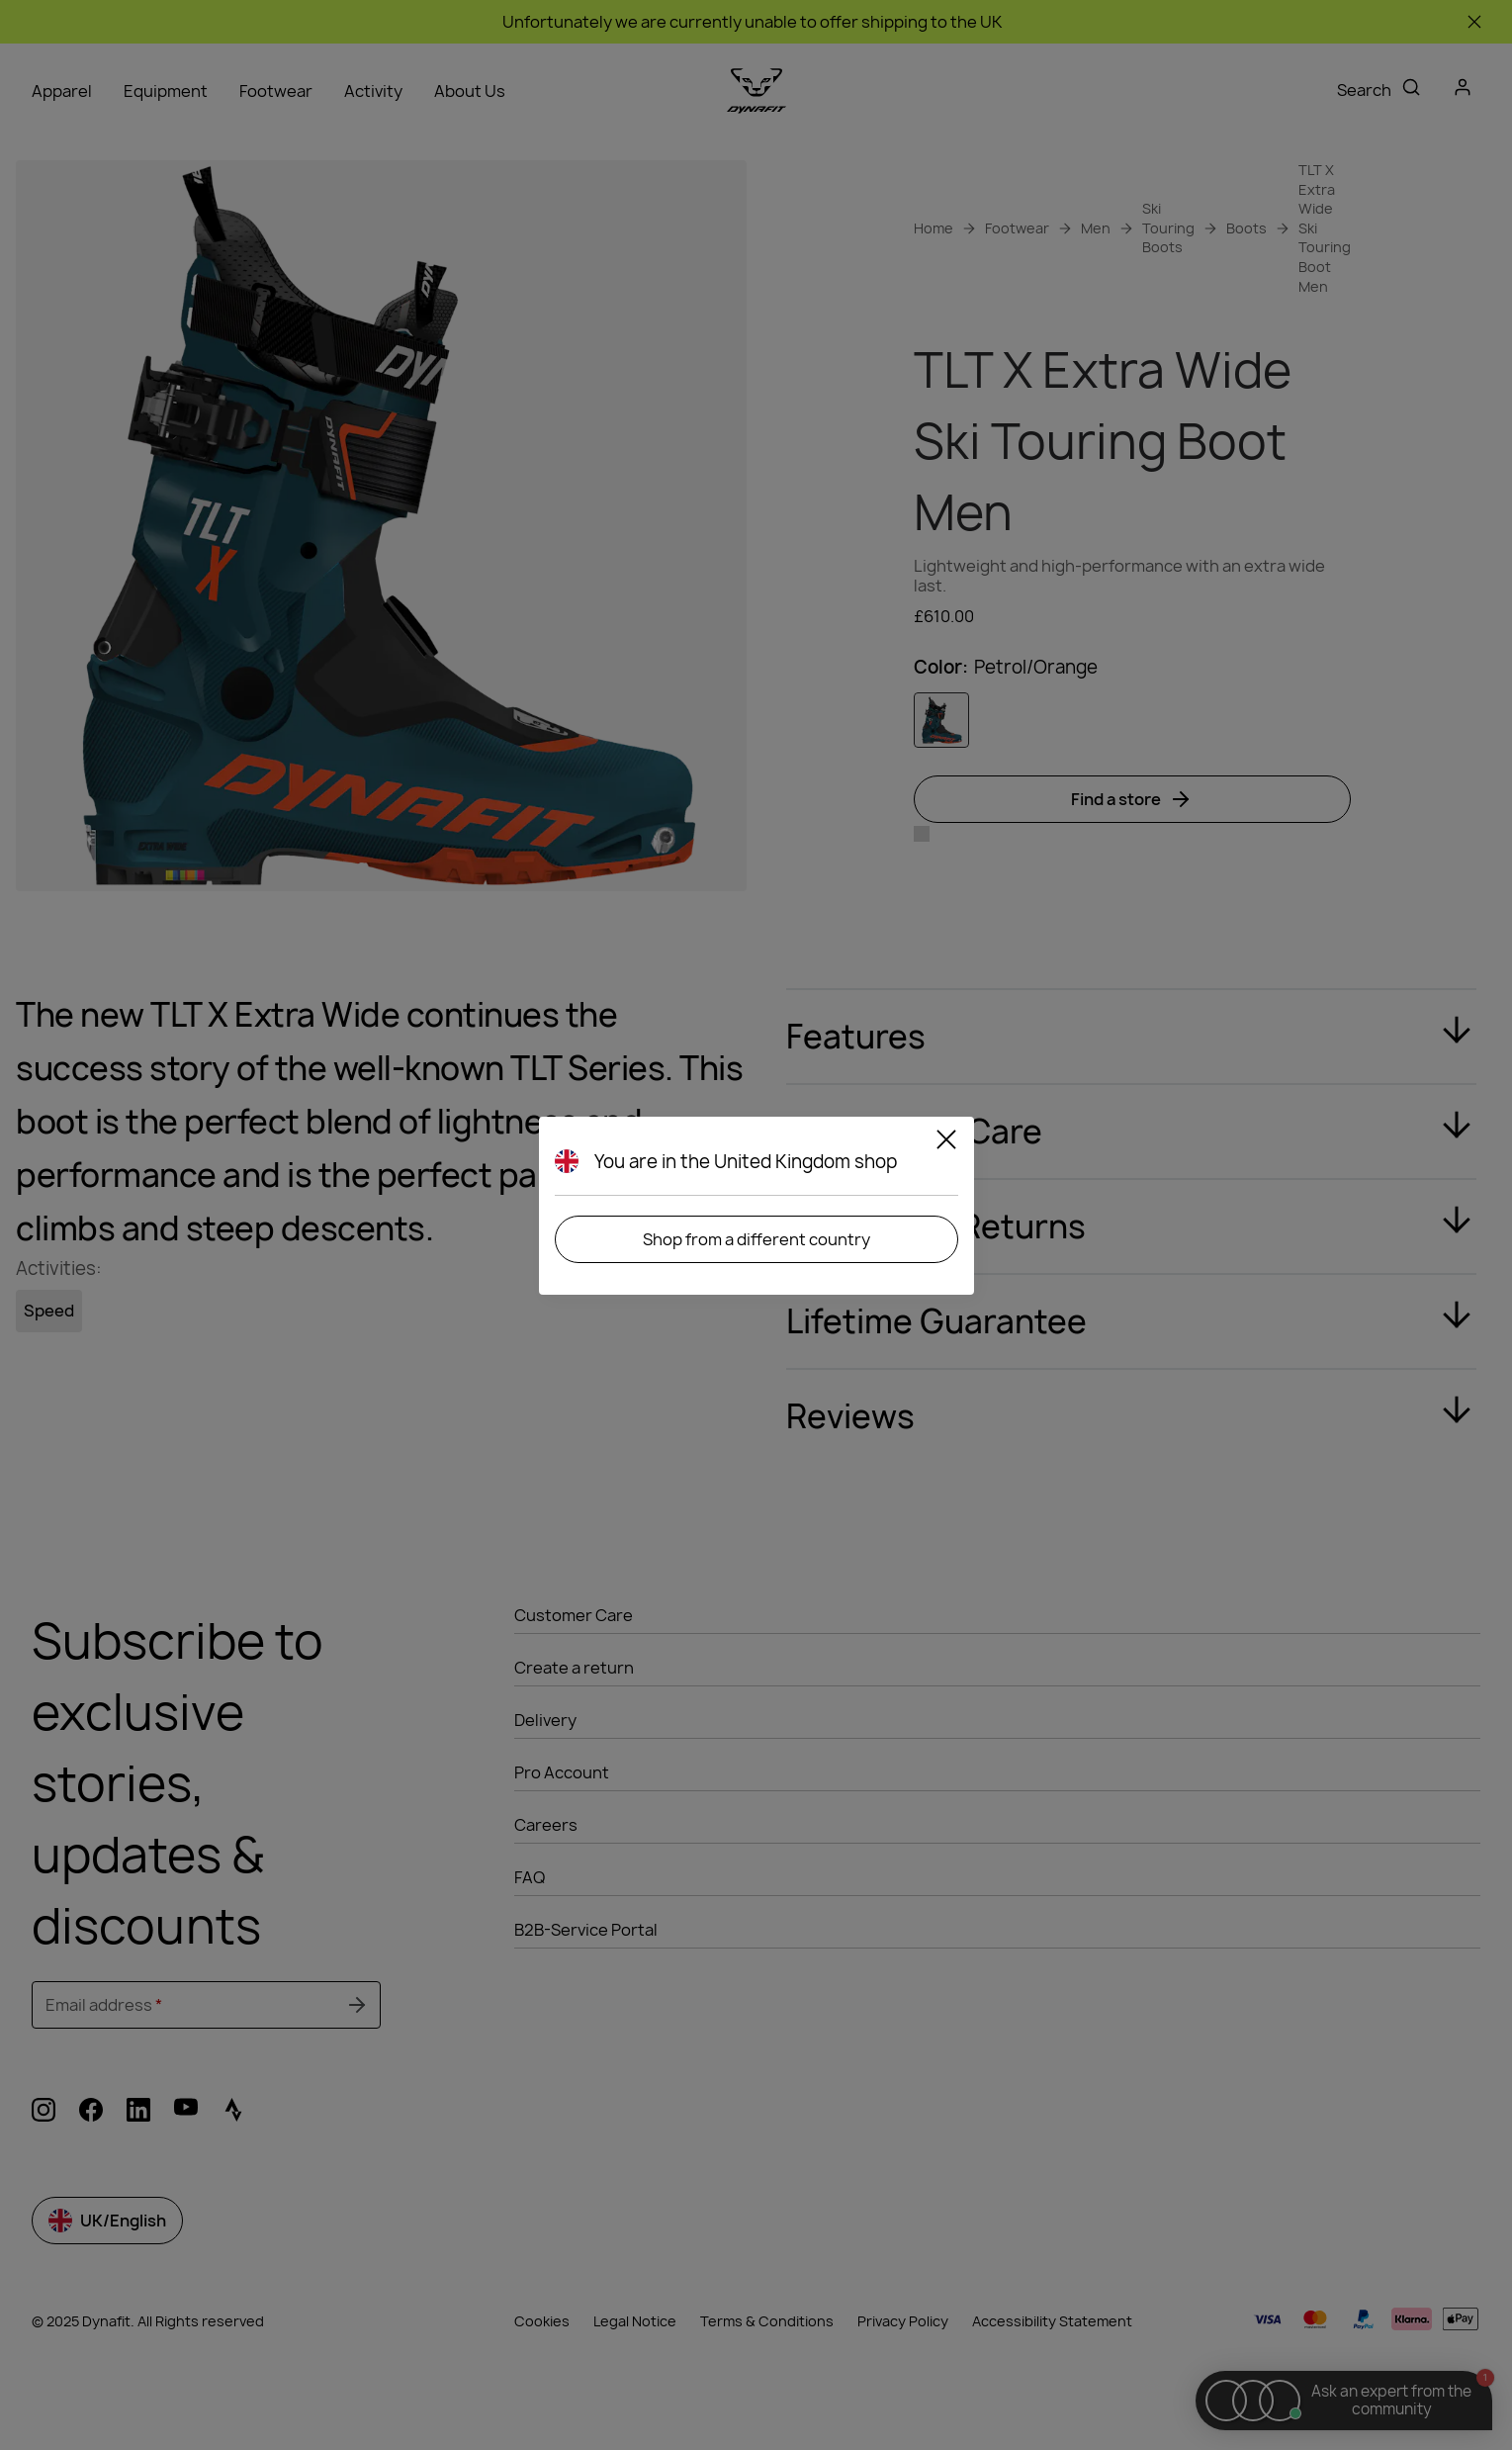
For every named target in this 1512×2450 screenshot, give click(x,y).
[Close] (946, 1142)
